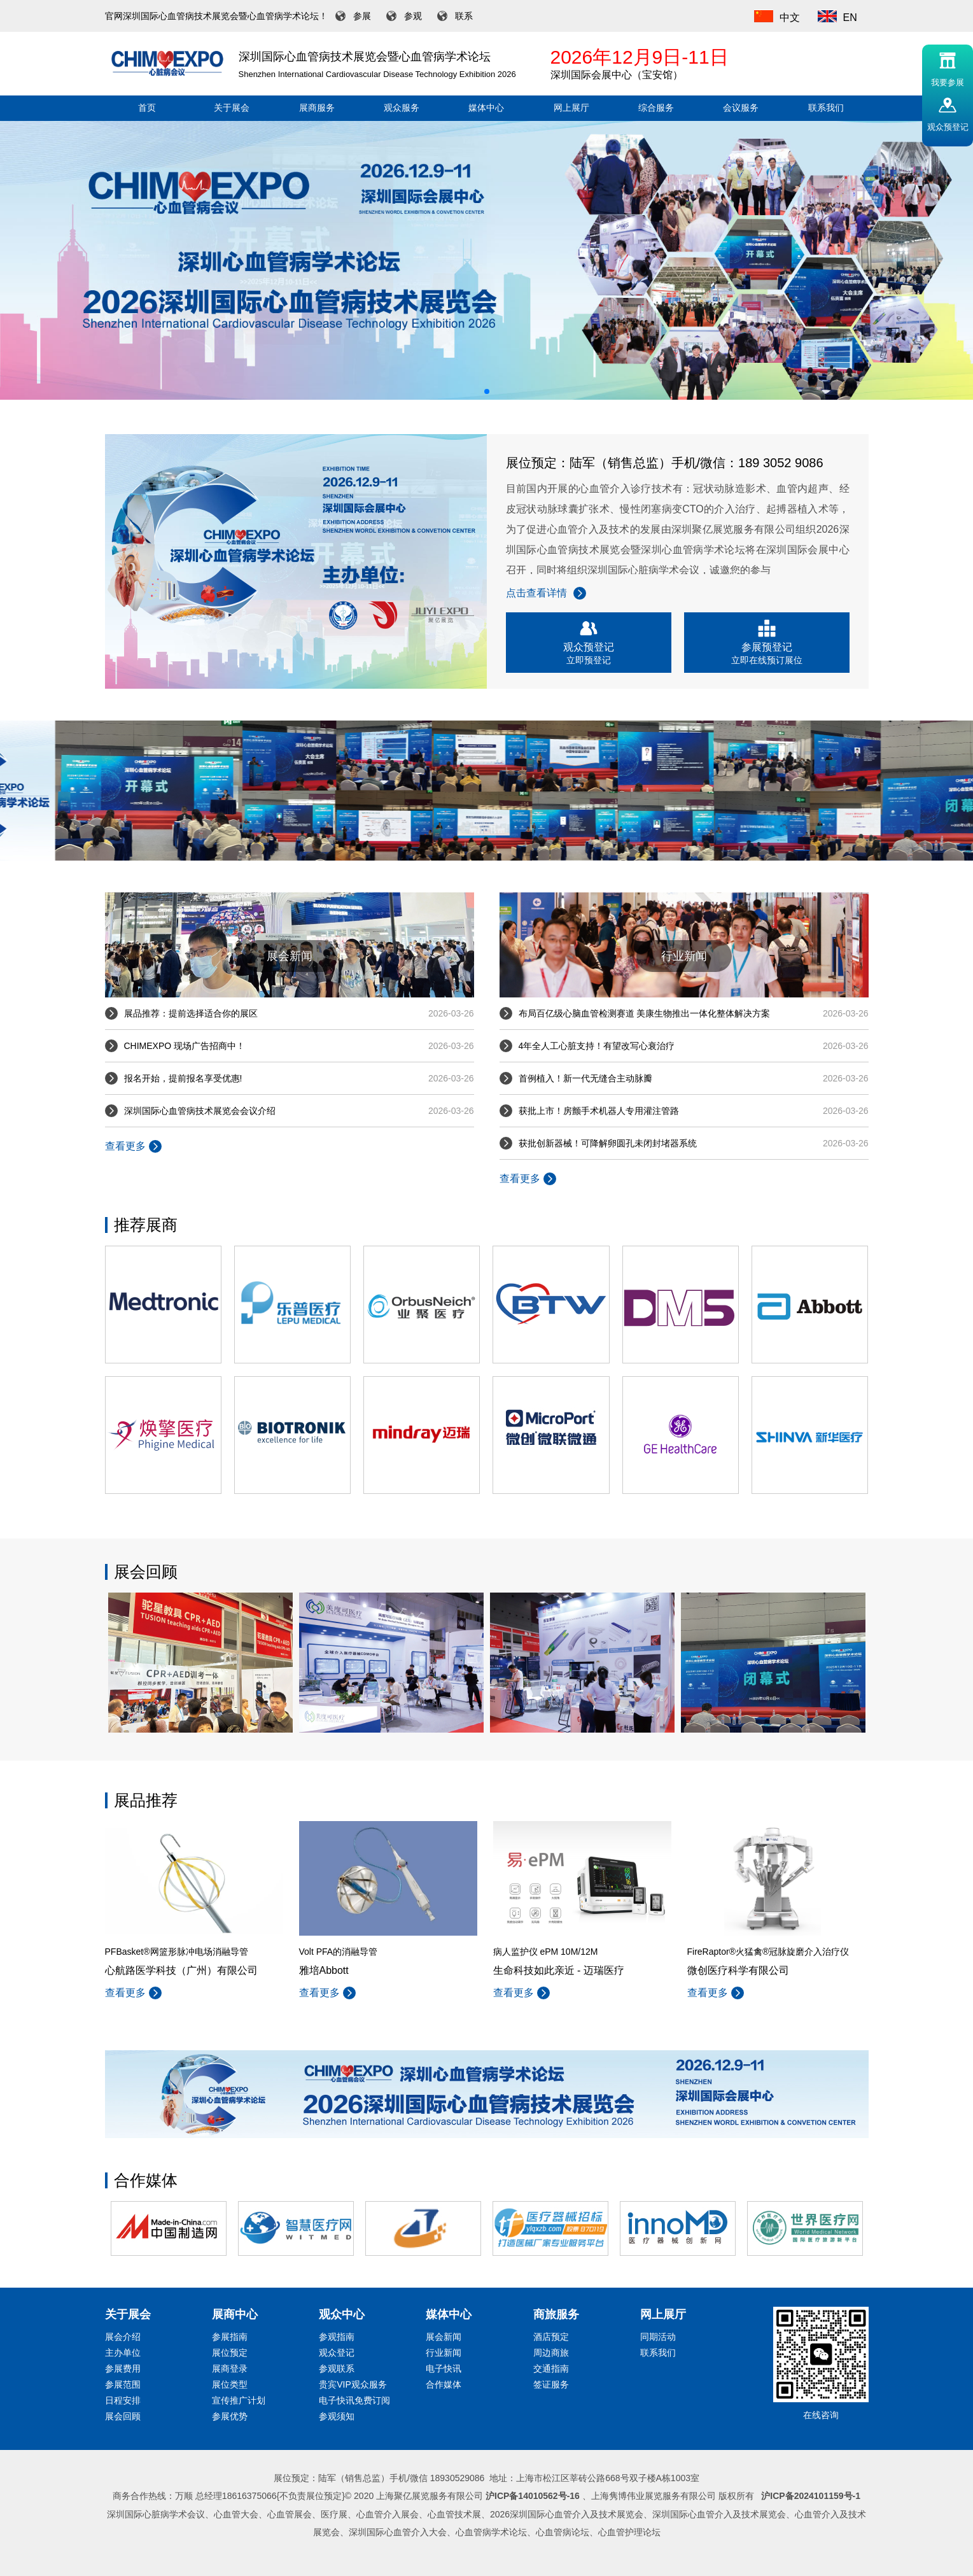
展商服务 (317, 108)
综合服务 (656, 108)
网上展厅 (571, 108)
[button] (486, 391)
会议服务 (741, 108)
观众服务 (401, 108)
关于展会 (231, 108)
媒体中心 (486, 108)
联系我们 (826, 108)
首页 (147, 108)
